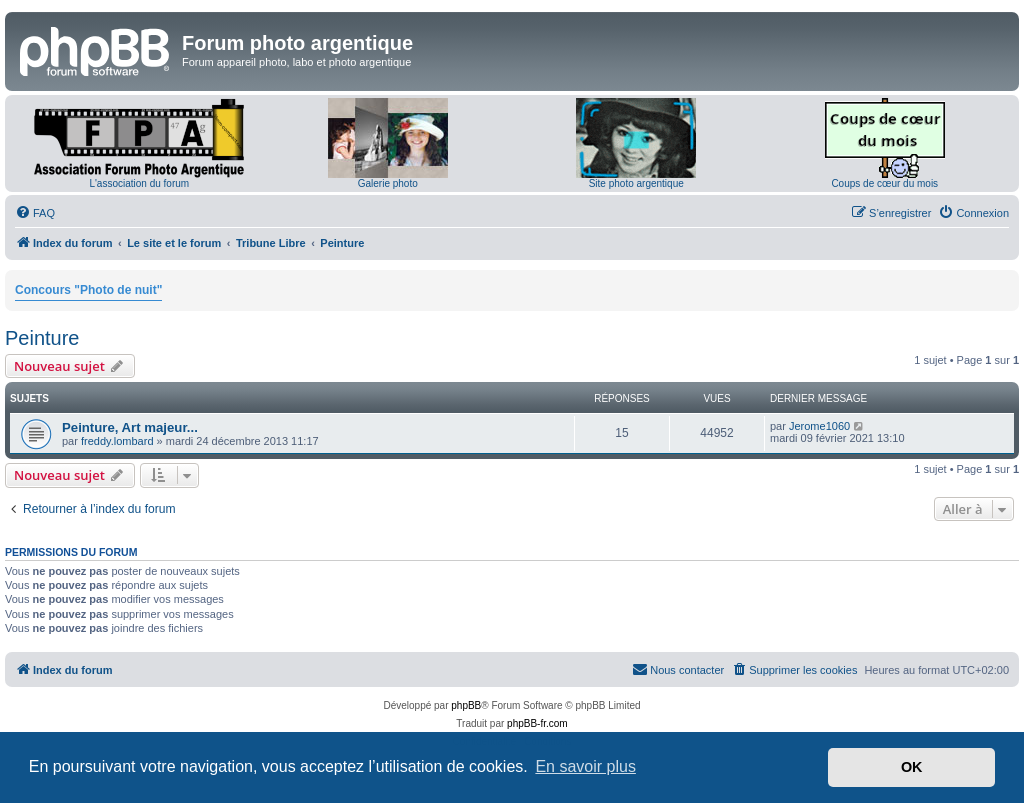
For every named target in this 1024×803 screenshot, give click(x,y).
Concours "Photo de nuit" (88, 290)
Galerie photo (388, 183)
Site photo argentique (636, 183)
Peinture (42, 338)
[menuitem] (35, 213)
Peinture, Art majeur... (130, 427)
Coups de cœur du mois (884, 183)
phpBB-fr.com (537, 723)
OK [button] (912, 767)
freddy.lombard (117, 441)
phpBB (466, 705)
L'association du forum (139, 183)
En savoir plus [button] (585, 766)
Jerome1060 (819, 426)
